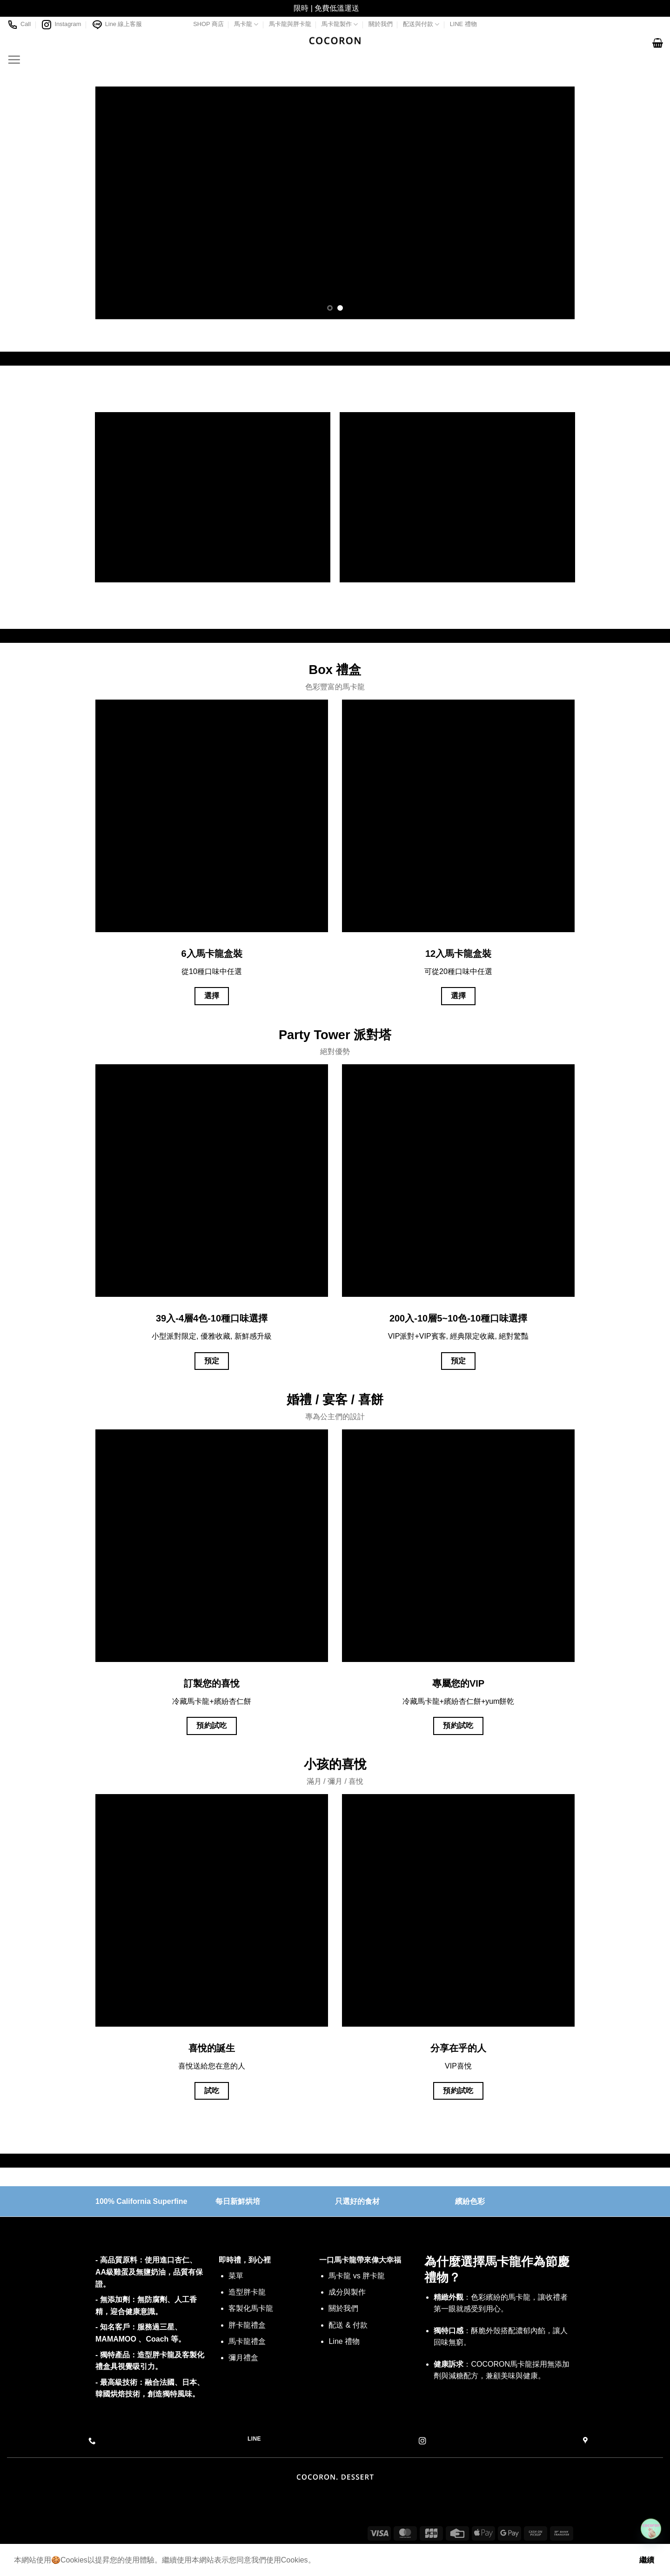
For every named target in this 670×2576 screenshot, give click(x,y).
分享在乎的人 (458, 2048)
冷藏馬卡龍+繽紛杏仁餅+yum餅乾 (458, 1701)
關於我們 (380, 23)
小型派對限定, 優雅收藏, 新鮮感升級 (212, 1336)
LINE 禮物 (463, 23)
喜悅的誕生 (211, 2048)
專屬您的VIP (458, 1683)
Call (19, 24)
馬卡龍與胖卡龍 (290, 23)
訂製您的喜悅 (212, 1683)
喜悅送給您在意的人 (211, 2066)
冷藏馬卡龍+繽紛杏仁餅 (211, 1701)
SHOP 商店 (208, 23)
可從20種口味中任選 (458, 971)
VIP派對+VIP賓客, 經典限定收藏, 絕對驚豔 (458, 1336)
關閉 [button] (369, 8)
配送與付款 (421, 24)
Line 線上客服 (117, 24)
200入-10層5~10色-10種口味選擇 (458, 1318)
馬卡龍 (246, 24)
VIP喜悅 (458, 2066)
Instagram (61, 24)
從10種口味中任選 (211, 971)
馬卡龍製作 (340, 24)
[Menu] (14, 60)
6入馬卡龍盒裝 (211, 953)
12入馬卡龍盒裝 (458, 953)
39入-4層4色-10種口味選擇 (212, 1318)
